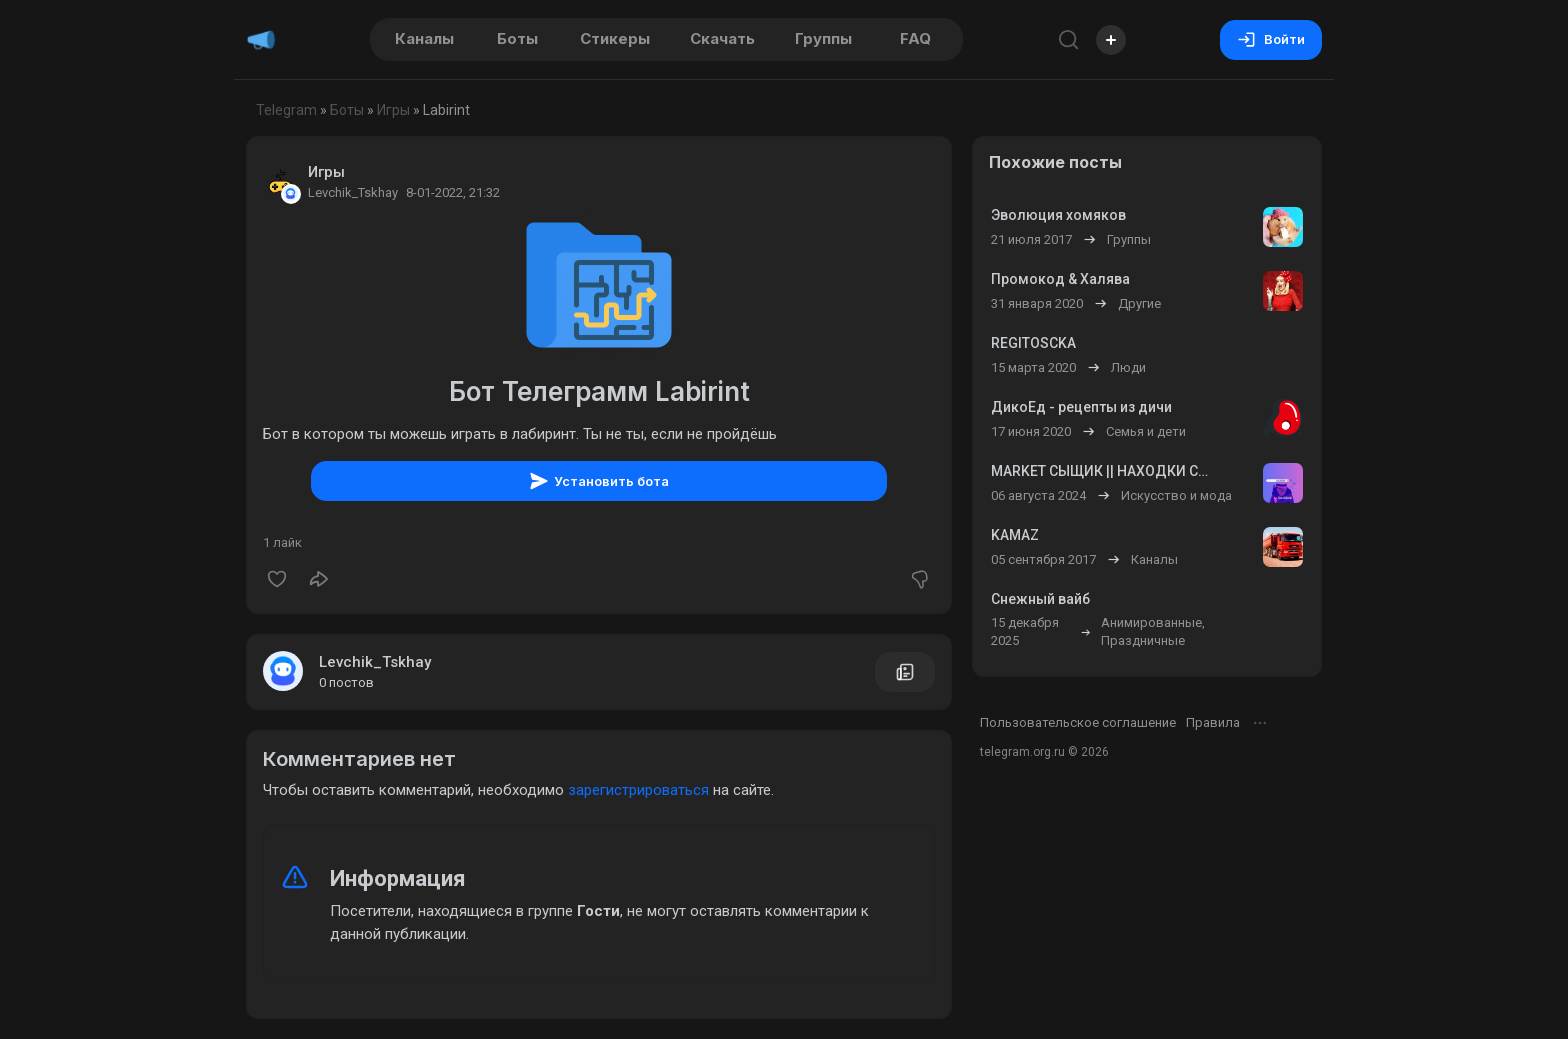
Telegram (286, 110)
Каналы (424, 38)
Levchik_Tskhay (375, 662)
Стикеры (615, 38)
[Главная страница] (261, 40)
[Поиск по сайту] (1069, 39)
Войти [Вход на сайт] (1271, 39)
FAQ (915, 38)
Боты (517, 38)
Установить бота (599, 481)
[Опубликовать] (1111, 40)
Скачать (722, 38)
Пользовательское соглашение (1078, 722)
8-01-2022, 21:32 (453, 192)
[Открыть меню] (1260, 723)
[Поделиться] (319, 579)
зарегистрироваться (638, 790)
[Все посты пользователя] (905, 672)
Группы (823, 38)
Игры (393, 110)
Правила (1213, 722)
